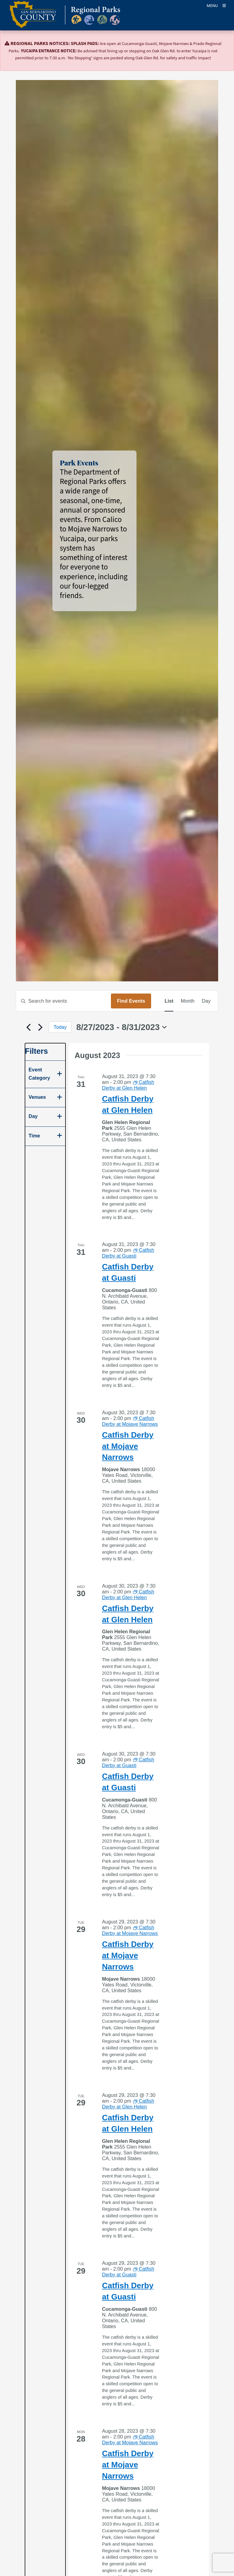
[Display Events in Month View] (187, 1001)
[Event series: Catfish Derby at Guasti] (128, 1252)
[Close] (220, 44)
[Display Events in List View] (169, 1001)
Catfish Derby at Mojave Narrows (128, 1446)
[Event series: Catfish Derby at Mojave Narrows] (130, 1421)
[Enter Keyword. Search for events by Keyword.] (63, 1001)
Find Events (131, 1001)
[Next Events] (40, 1027)
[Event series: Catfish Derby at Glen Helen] (128, 1085)
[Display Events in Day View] (206, 1001)
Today (60, 1027)
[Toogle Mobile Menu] (216, 5)
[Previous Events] (28, 1027)
